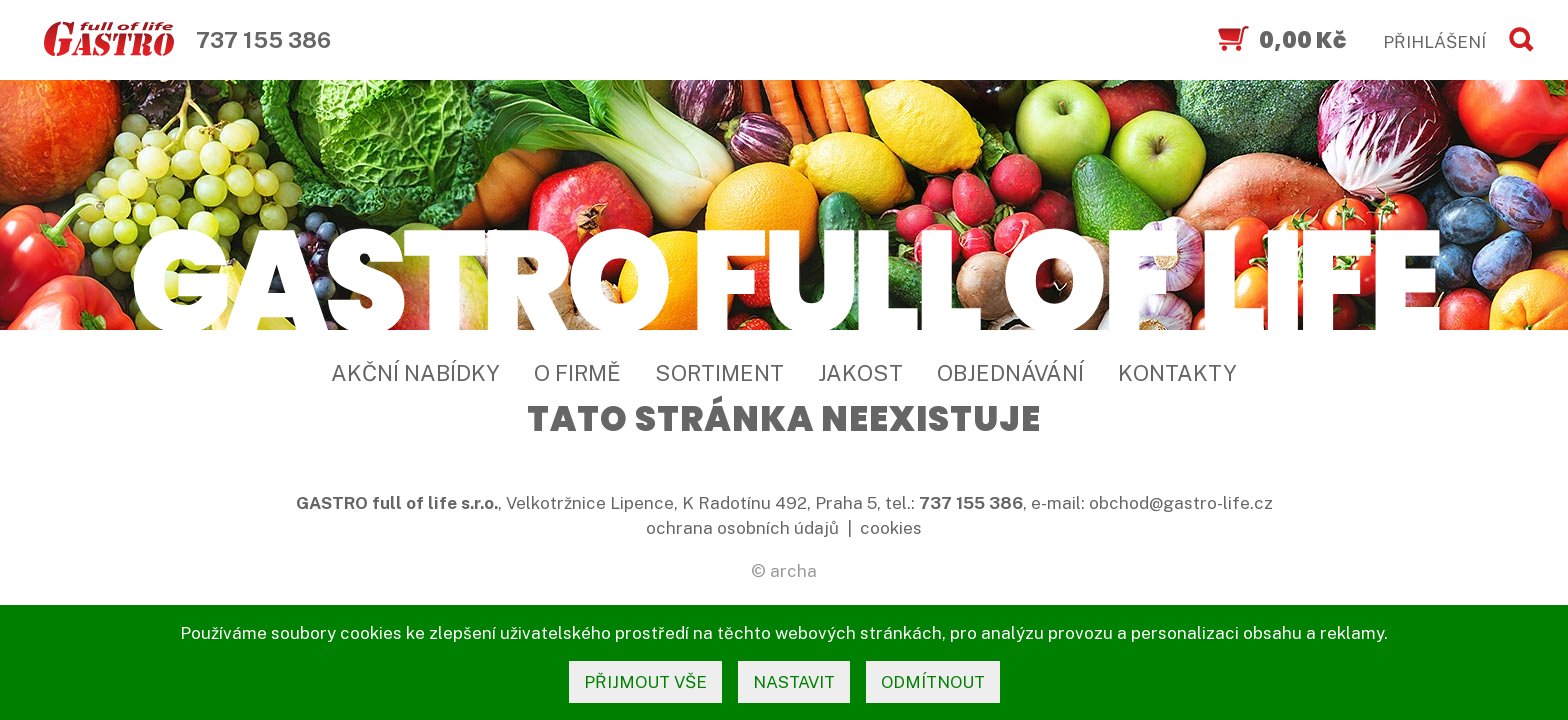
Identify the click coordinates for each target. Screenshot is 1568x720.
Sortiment (719, 373)
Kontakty (1177, 373)
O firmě (577, 373)
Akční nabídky (415, 373)
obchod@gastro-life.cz (1181, 503)
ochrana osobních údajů (742, 528)
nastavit (794, 682)
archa (793, 571)
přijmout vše (645, 682)
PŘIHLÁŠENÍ (1434, 42)
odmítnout (933, 682)
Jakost (860, 373)
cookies (891, 528)
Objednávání (1010, 373)
